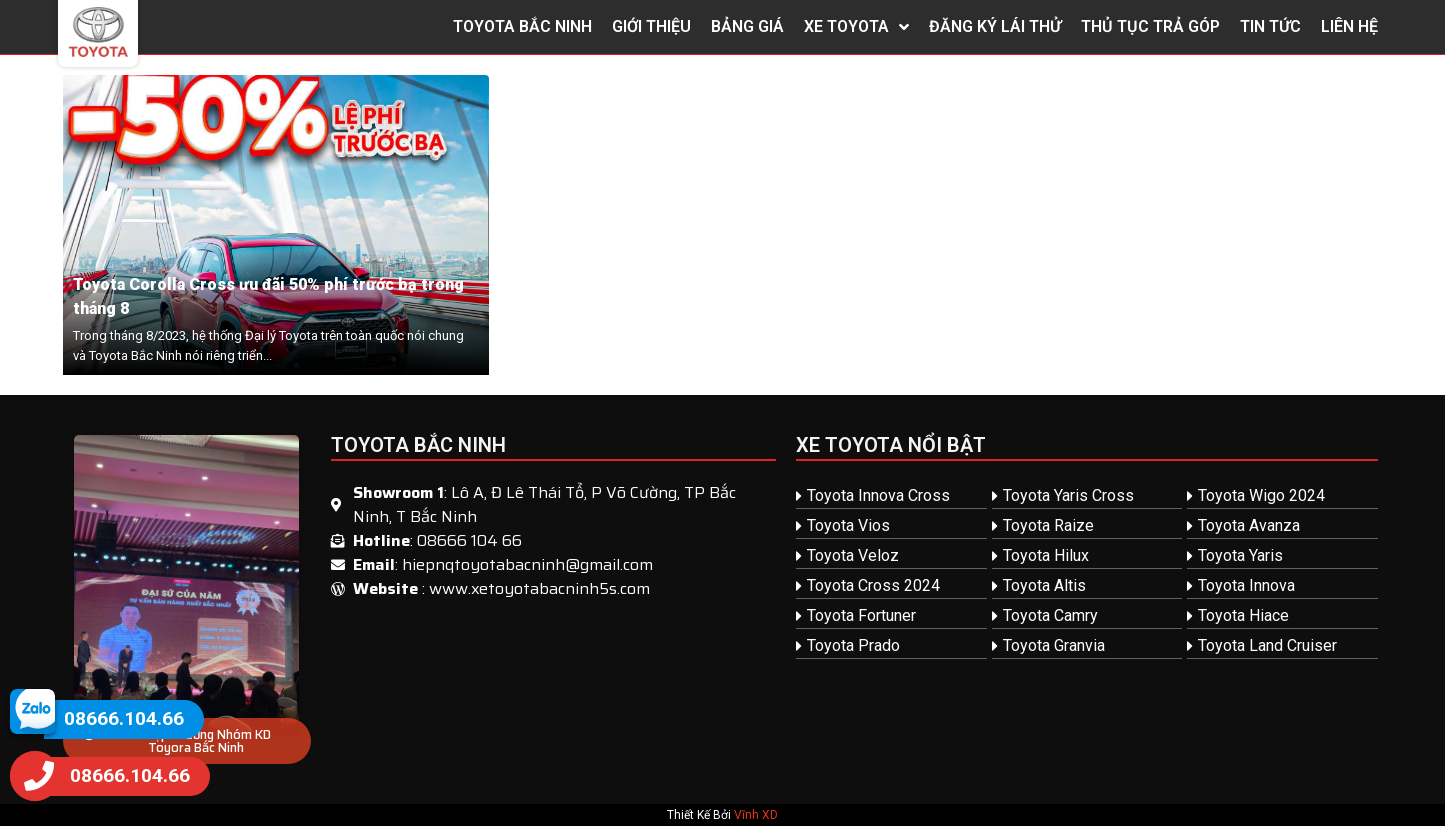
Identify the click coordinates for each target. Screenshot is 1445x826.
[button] (187, 741)
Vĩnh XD (756, 815)
